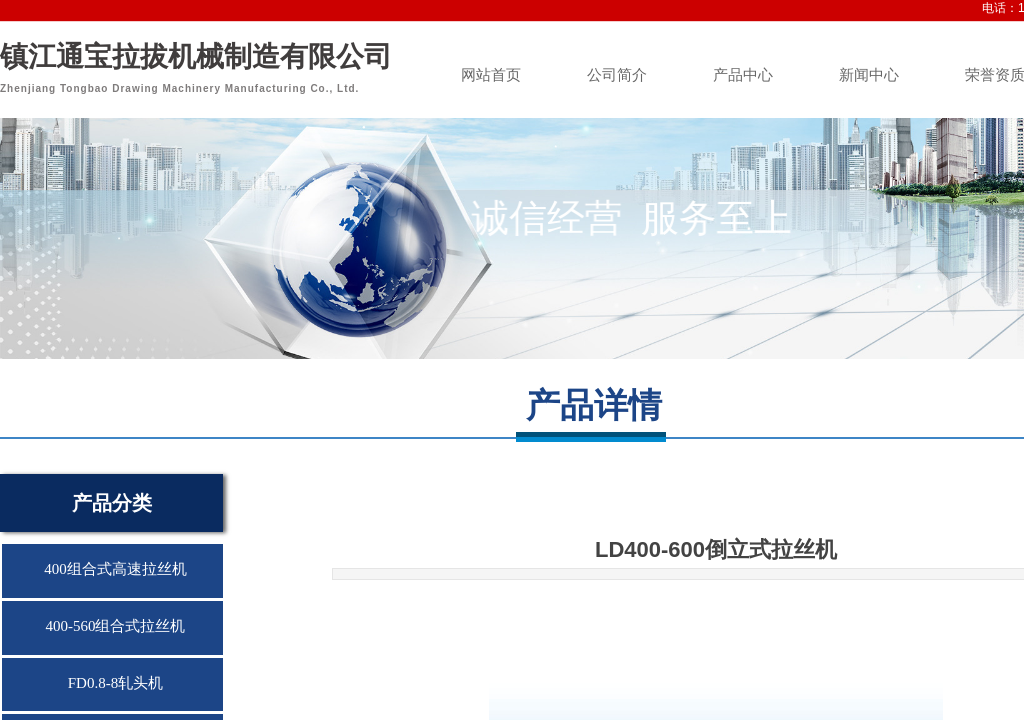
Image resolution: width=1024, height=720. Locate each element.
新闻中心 (869, 75)
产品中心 (743, 75)
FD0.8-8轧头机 (115, 683)
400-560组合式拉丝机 (116, 626)
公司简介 (617, 75)
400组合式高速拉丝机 (115, 569)
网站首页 (491, 75)
